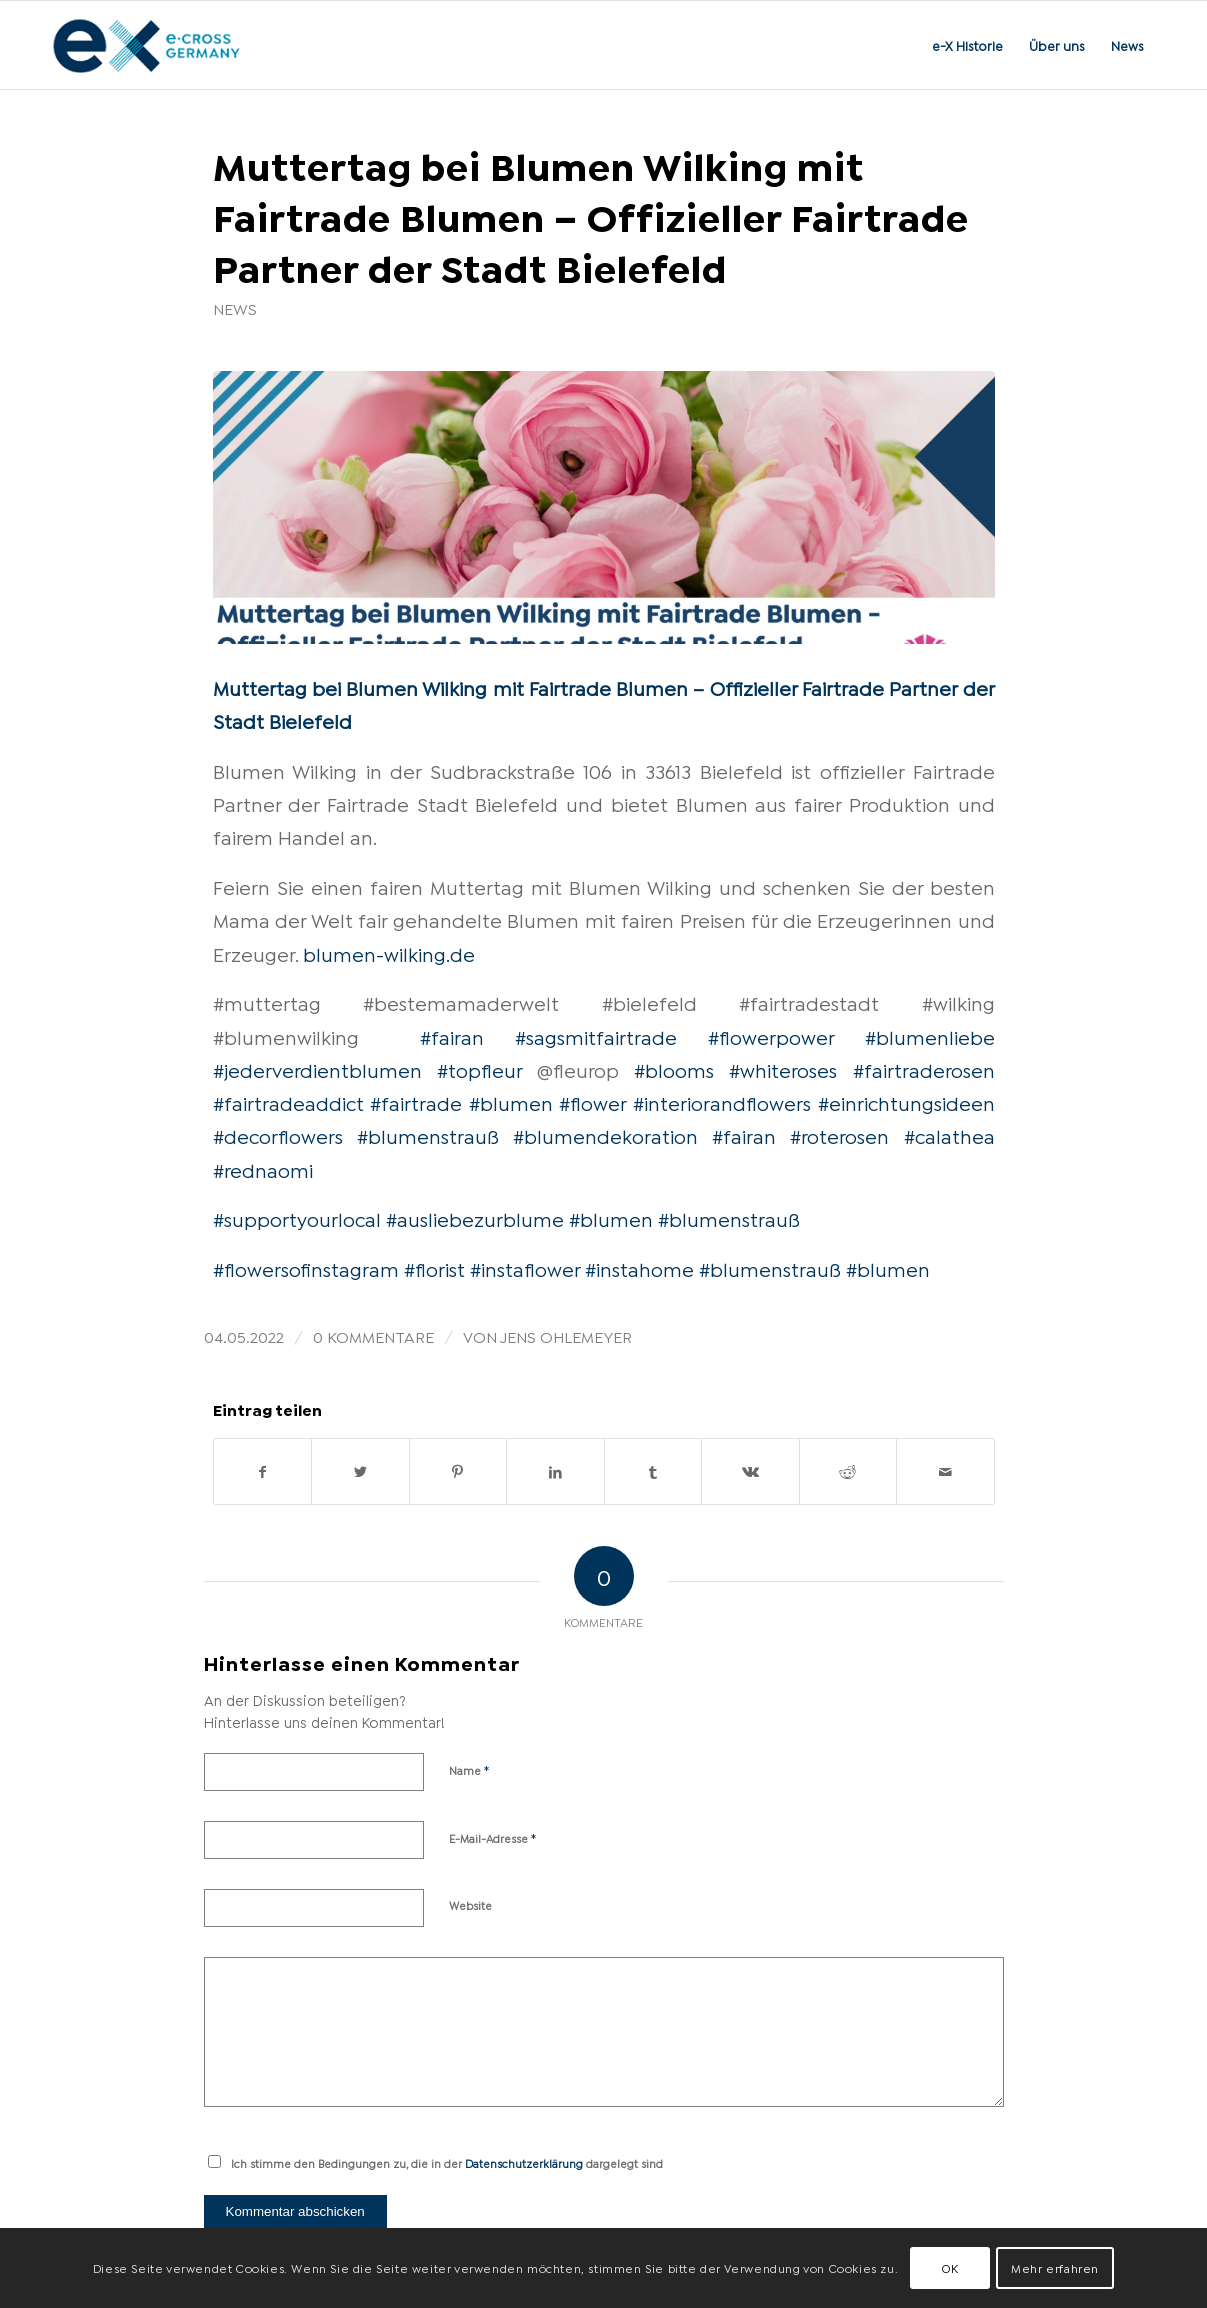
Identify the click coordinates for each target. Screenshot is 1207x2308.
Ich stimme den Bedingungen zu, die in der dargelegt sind (447, 2163)
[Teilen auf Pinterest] (458, 1471)
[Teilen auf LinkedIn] (555, 1471)
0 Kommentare (373, 1335)
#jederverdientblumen (317, 1069)
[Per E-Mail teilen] (945, 1471)
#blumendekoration (605, 1135)
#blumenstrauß (428, 1135)
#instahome (639, 1268)
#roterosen (839, 1135)
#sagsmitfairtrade (596, 1036)
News (235, 308)
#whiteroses (783, 1069)
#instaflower (525, 1268)
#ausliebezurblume (475, 1218)
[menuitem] (967, 45)
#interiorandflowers (722, 1102)
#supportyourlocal (297, 1218)
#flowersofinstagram (306, 1268)
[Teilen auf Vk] (750, 1471)
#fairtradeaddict (288, 1102)
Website (470, 1905)
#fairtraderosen (924, 1069)
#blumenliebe (930, 1036)
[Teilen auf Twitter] (360, 1471)
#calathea (949, 1135)
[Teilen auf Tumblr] (653, 1471)
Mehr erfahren (1055, 2267)
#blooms (674, 1069)
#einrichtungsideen (906, 1102)
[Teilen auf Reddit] (848, 1471)
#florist (434, 1268)
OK (950, 2267)
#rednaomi (263, 1169)
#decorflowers (278, 1135)
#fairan (452, 1036)
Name (469, 1769)
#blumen (511, 1102)
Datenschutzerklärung (524, 2163)
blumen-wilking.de (389, 953)
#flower (592, 1102)
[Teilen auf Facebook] (263, 1471)
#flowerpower (771, 1036)
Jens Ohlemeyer (566, 1335)
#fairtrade (416, 1102)
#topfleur (479, 1069)
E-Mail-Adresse (493, 1837)
